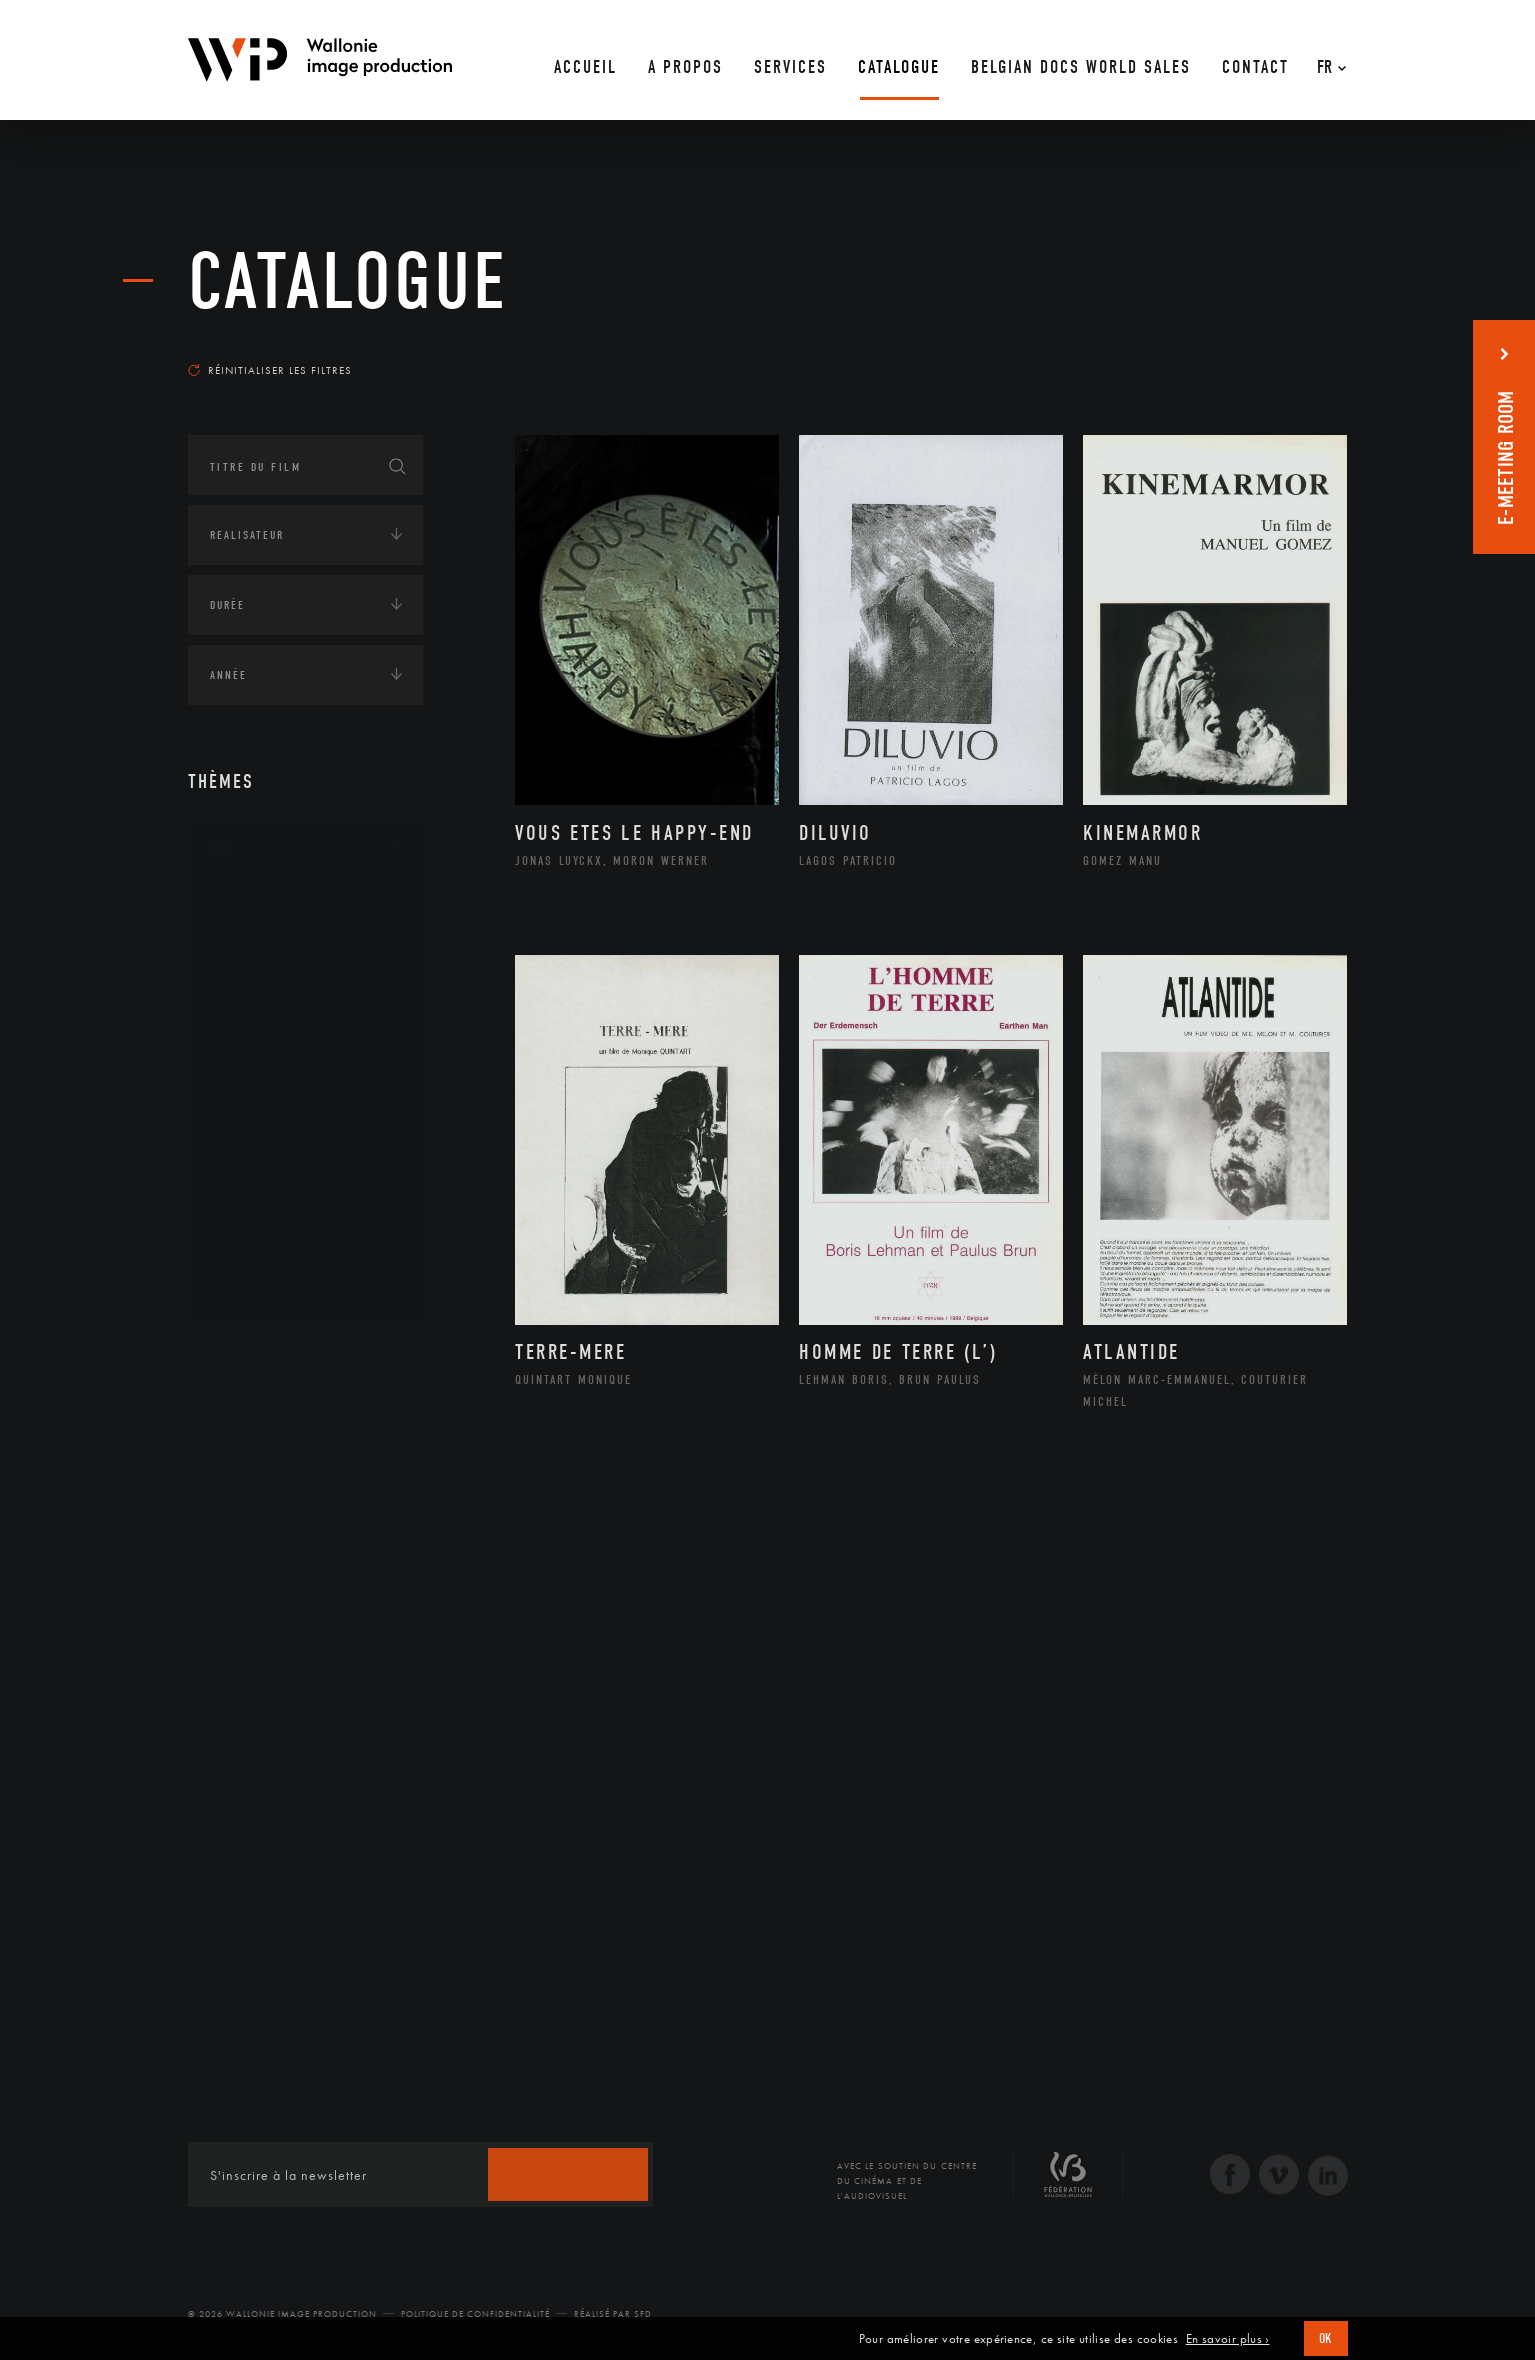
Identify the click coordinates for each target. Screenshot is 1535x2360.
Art (218, 849)
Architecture (272, 909)
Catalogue (348, 282)
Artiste (252, 973)
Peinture (256, 1163)
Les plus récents (1298, 351)
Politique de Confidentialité (475, 2314)
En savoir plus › (1228, 2339)
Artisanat (262, 941)
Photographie (275, 1227)
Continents (244, 1359)
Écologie (236, 1421)
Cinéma (253, 1004)
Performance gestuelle (307, 1195)
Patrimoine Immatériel (305, 1132)
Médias (229, 1545)
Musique (257, 1100)
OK (1326, 2338)
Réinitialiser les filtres (270, 370)
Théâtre (254, 1291)
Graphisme (264, 1036)
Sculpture (261, 1259)
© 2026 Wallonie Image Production (282, 2314)
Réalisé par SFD (613, 2314)
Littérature (266, 1068)
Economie (237, 1483)
